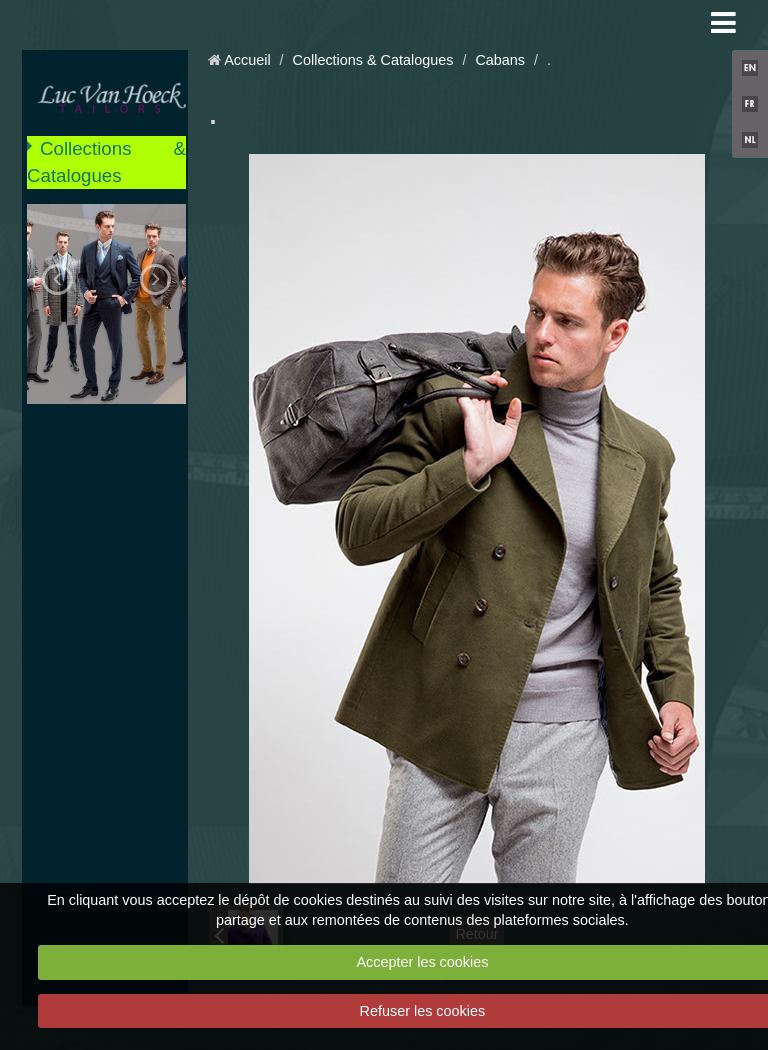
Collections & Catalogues (106, 161)
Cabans (500, 60)
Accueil (247, 60)
